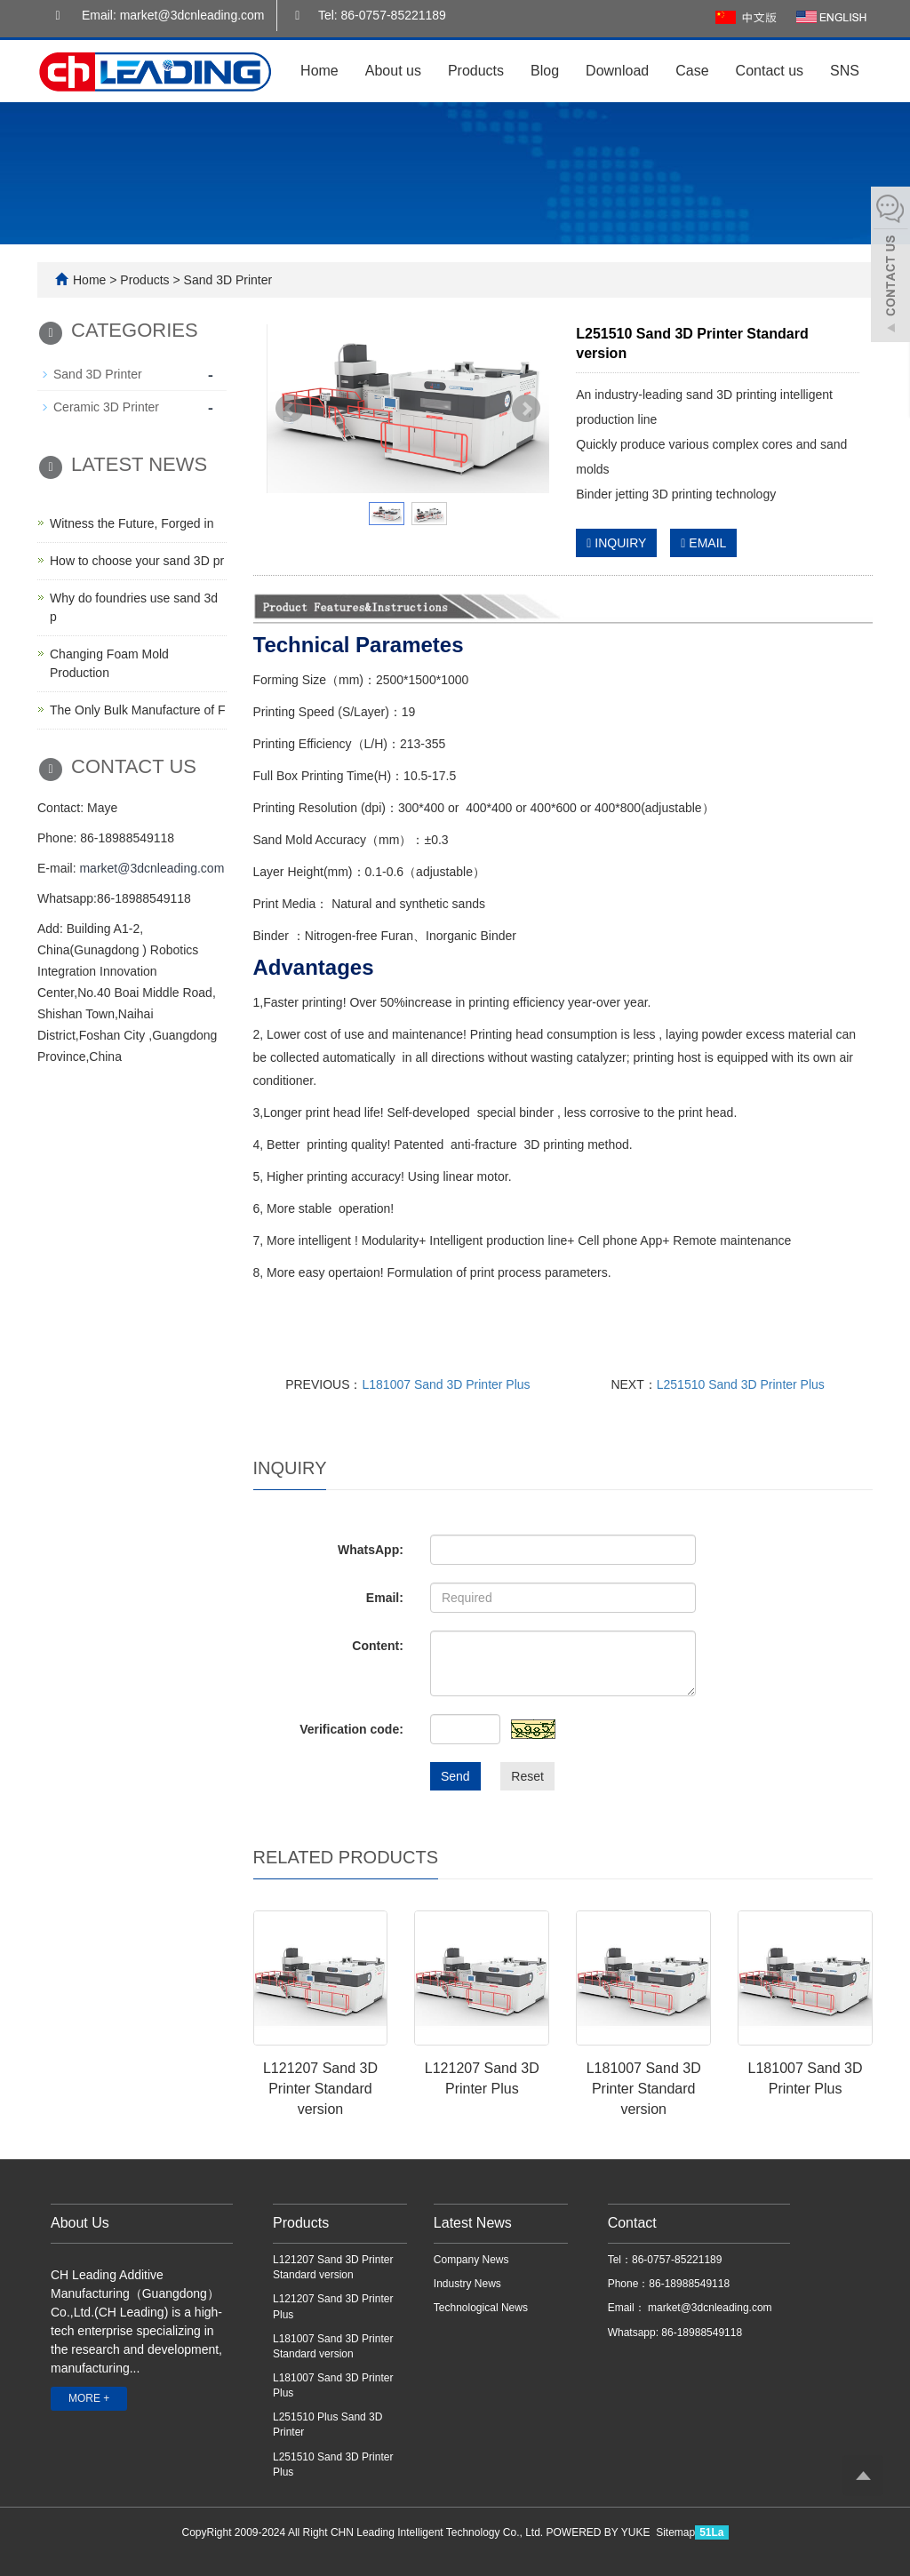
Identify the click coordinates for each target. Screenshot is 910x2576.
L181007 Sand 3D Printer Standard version (644, 2089)
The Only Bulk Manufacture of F (138, 710)
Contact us (769, 70)
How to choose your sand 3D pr (137, 561)
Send (455, 1776)
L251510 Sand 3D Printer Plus (741, 1384)
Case (691, 70)
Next (526, 409)
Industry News (467, 2283)
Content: (377, 1646)
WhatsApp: (370, 1550)
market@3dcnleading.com (151, 868)
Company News (471, 2259)
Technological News (481, 2307)
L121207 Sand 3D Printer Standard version (320, 2089)
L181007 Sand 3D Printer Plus (446, 1384)
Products (476, 70)
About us (393, 70)
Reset (527, 1776)
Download (617, 70)
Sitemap (675, 2532)
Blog (545, 70)
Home (319, 70)
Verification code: (351, 1729)
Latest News (473, 2222)
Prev (289, 409)
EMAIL (703, 543)
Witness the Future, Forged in (131, 523)
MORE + (88, 2398)
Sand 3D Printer (226, 280)
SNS (844, 70)
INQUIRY (616, 543)
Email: (384, 1598)
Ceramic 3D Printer (106, 407)
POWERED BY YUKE (600, 2532)
